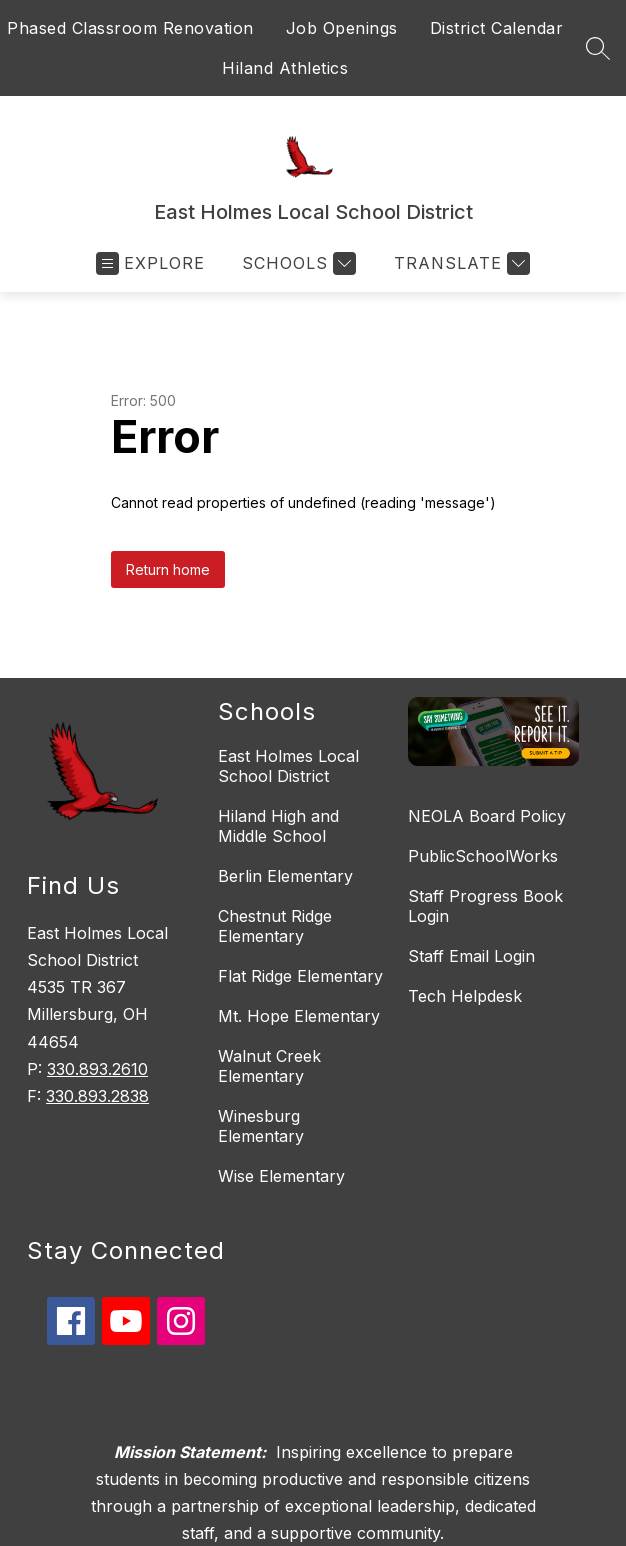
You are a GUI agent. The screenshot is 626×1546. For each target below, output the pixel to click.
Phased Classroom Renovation (130, 28)
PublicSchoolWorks (483, 856)
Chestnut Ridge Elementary (275, 926)
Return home (168, 569)
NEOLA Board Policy (487, 816)
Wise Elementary (281, 1176)
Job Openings (342, 28)
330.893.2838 (97, 1096)
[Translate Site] (459, 263)
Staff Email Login (471, 956)
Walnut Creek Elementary (269, 1066)
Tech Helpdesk (465, 996)
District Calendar (497, 28)
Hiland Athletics (285, 68)
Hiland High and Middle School (278, 826)
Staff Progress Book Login (485, 906)
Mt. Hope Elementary (299, 1016)
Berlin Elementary (285, 876)
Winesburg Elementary (261, 1126)
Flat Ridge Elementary (300, 976)
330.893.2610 (97, 1069)
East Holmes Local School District (288, 766)
